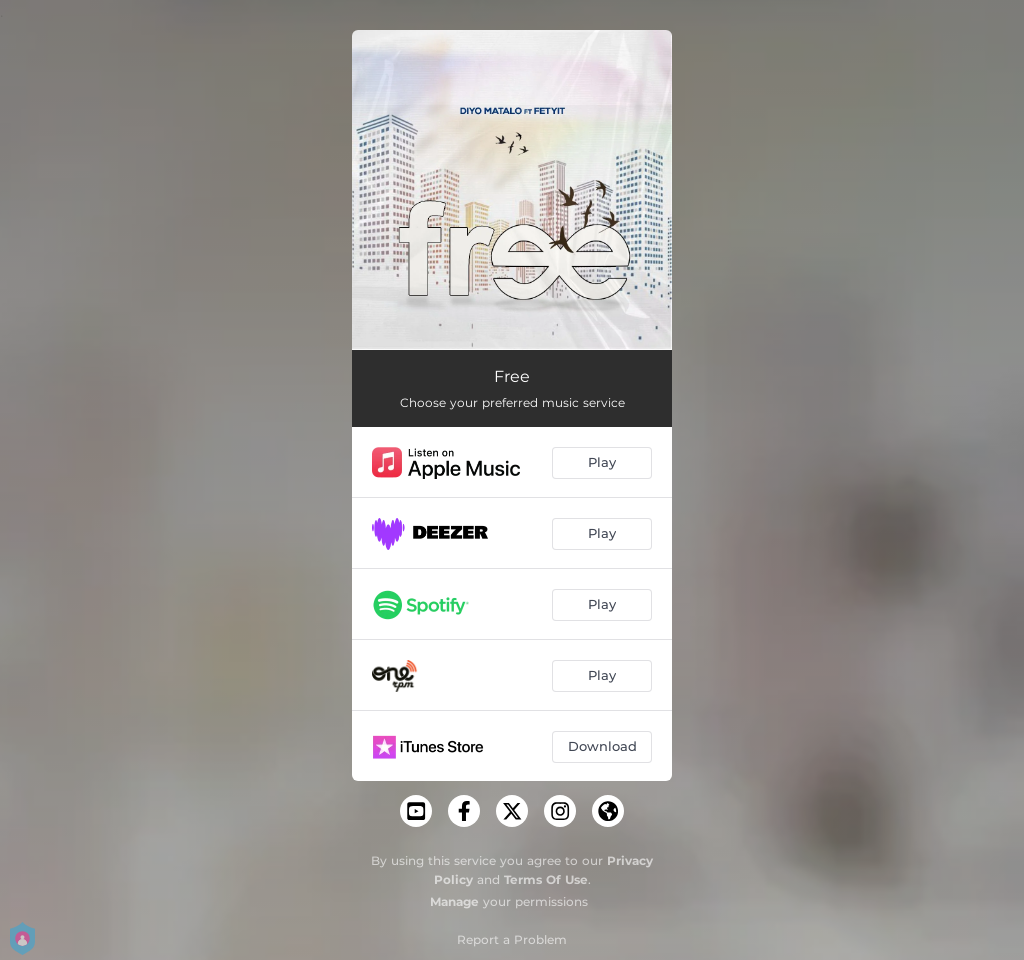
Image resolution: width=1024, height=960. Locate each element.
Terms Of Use (546, 879)
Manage (454, 901)
